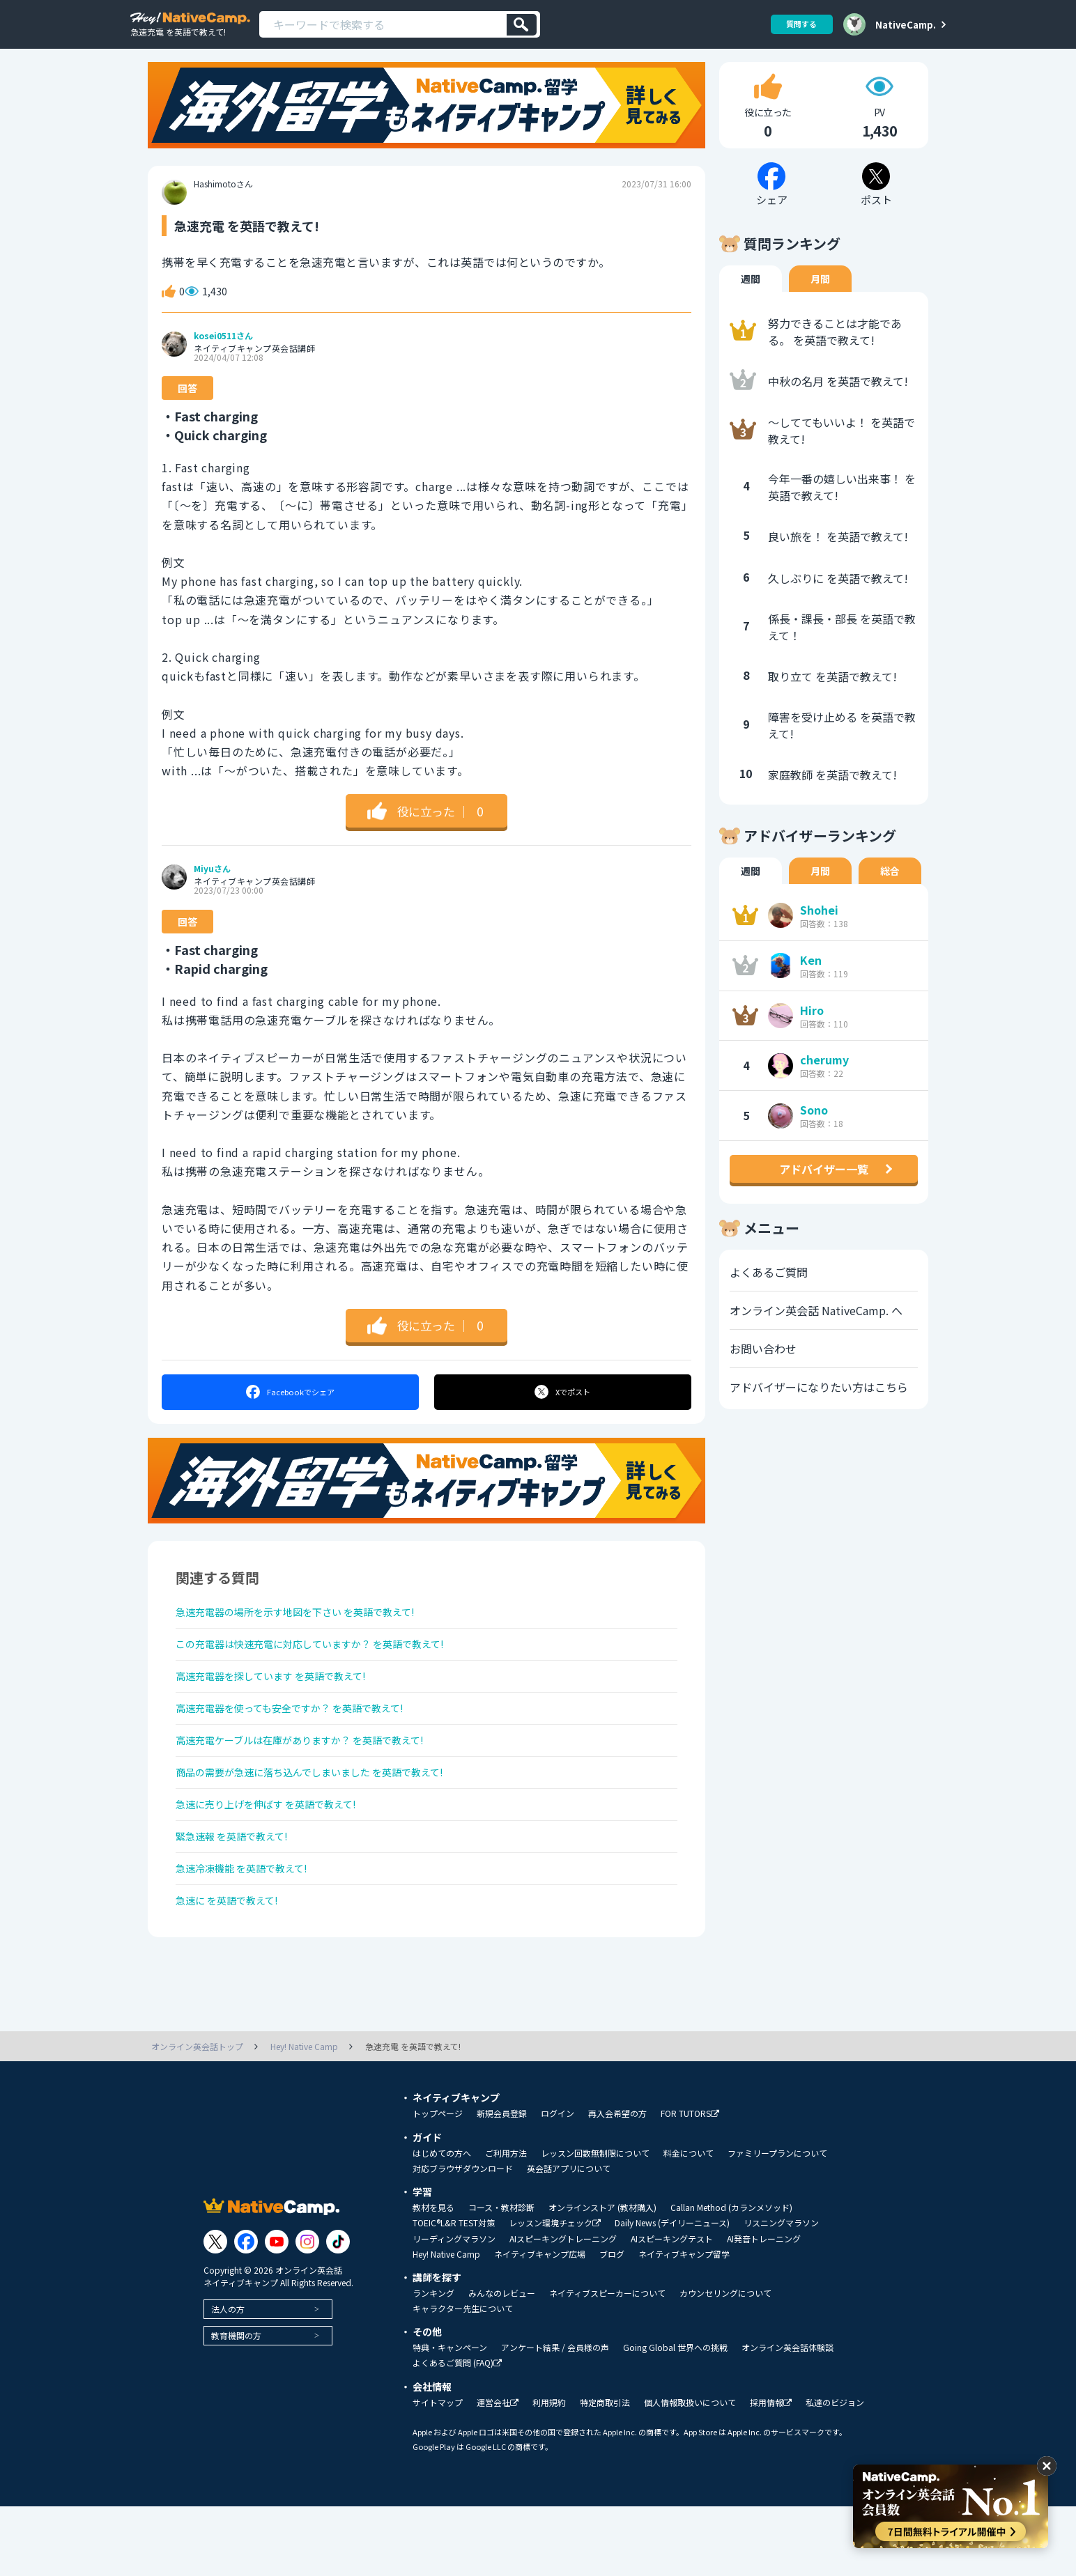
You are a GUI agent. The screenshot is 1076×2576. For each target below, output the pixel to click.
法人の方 (228, 2378)
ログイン (557, 2183)
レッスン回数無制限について (595, 2223)
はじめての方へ (442, 2223)
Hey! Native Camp (446, 2324)
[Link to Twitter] (215, 2311)
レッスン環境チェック (555, 2292)
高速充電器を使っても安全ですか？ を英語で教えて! (306, 1746)
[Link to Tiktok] (338, 2311)
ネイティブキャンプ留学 (684, 2324)
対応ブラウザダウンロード (463, 2238)
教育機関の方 (236, 2405)
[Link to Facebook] (246, 2311)
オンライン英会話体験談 (787, 2417)
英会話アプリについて (568, 2238)
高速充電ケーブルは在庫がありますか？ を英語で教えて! (318, 1783)
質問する (796, 24)
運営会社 (497, 2472)
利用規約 (549, 2472)
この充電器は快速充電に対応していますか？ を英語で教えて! (329, 1672)
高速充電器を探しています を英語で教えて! (285, 1709)
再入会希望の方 (617, 2183)
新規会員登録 (502, 2183)
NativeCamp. (905, 24)
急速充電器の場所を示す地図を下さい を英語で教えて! (312, 1635)
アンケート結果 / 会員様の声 (555, 2417)
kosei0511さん (223, 357)
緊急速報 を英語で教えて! (240, 1894)
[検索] (522, 25)
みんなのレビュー (501, 2363)
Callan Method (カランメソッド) (731, 2277)
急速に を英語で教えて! (234, 1968)
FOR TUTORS (690, 2183)
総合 (890, 892)
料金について (688, 2223)
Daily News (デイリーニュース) (672, 2292)
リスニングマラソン (781, 2292)
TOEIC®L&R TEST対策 (454, 2292)
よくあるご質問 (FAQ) (457, 2432)
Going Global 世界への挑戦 (675, 2417)
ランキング (433, 2363)
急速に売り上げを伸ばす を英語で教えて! (279, 1857)
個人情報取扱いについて (690, 2472)
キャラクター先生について (463, 2378)
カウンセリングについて (725, 2363)
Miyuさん (212, 890)
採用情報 (771, 2472)
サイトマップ (438, 2472)
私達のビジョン (835, 2472)
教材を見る (433, 2277)
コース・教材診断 (501, 2277)
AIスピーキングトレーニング (563, 2308)
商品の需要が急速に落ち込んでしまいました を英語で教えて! (329, 1820)
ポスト (563, 1413)
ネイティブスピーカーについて (607, 2363)
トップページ (438, 2183)
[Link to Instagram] (307, 2311)
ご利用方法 (506, 2223)
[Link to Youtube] (277, 2311)
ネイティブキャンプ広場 (539, 2324)
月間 (820, 300)
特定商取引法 (605, 2472)
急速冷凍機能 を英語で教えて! (251, 1931)
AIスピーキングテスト (672, 2308)
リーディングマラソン (454, 2308)
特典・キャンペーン (450, 2417)
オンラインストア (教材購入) (602, 2277)
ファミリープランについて (777, 2223)
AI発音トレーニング (764, 2308)
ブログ (611, 2324)
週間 (750, 300)
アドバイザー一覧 (823, 1190)
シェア (289, 1413)
